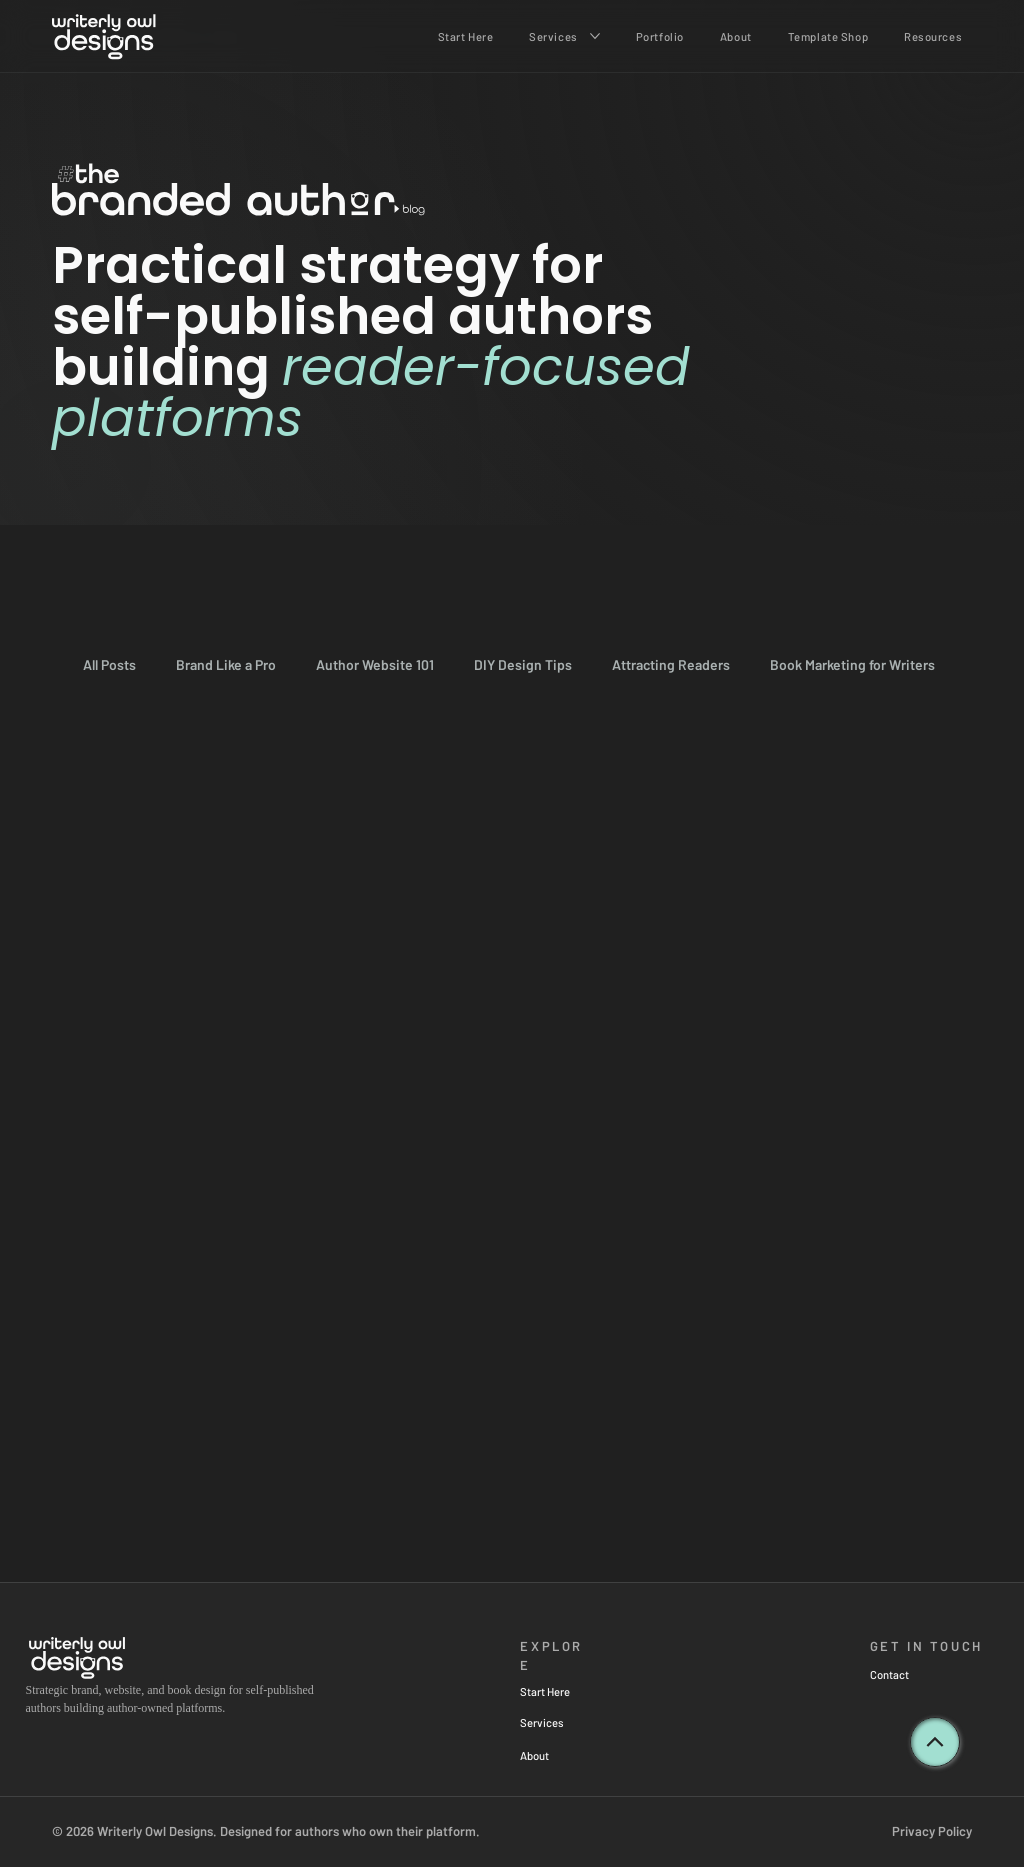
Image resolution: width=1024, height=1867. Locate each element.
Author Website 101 (375, 664)
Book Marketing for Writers (852, 664)
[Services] (564, 1722)
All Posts (109, 664)
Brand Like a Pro (226, 664)
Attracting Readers (671, 664)
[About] (564, 1755)
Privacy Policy (932, 1831)
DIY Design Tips (523, 664)
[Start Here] (572, 1691)
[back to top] (935, 1742)
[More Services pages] (595, 36)
